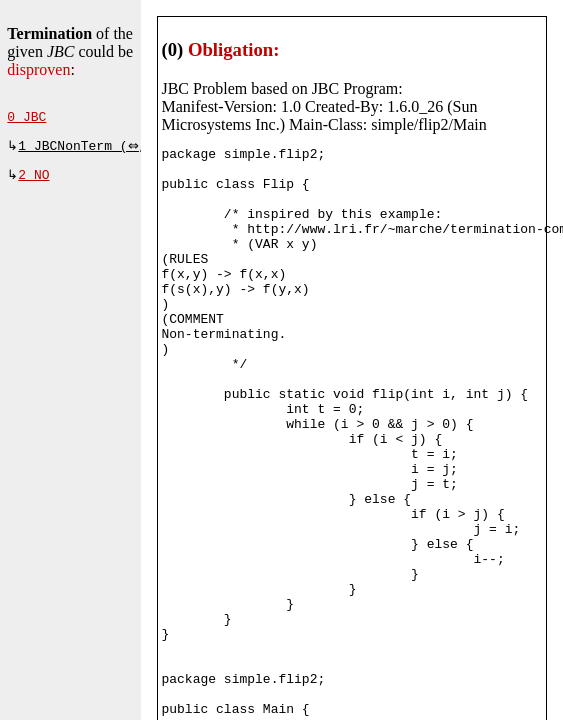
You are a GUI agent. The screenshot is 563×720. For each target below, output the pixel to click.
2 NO (33, 181)
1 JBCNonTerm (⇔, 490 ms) (115, 150)
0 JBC (26, 119)
